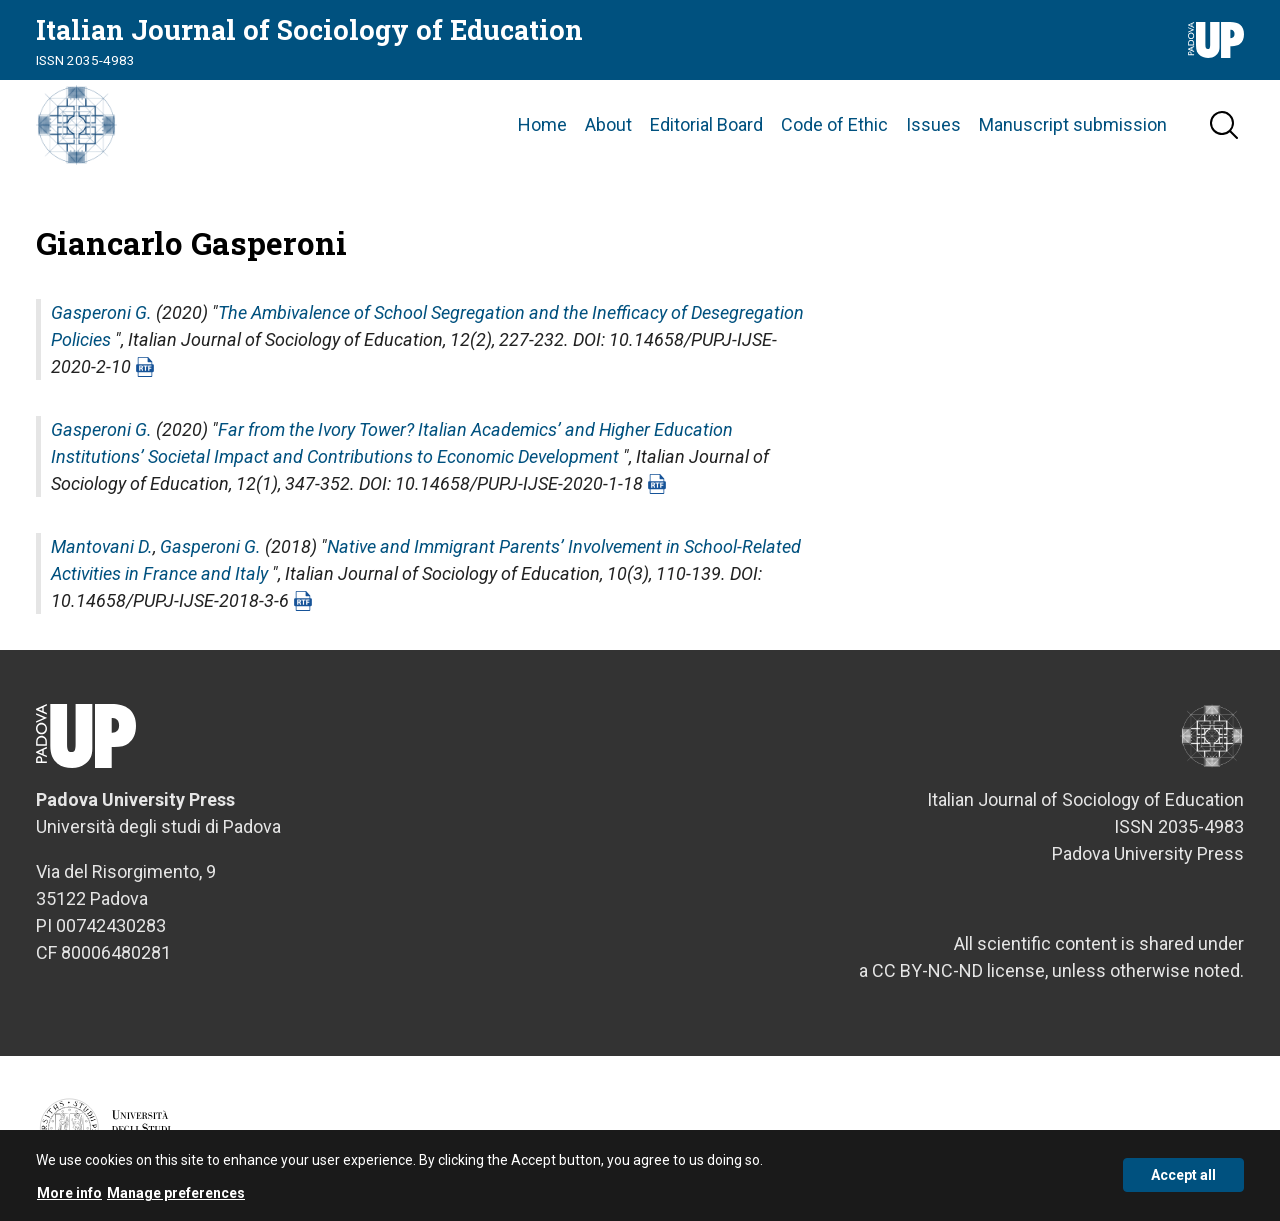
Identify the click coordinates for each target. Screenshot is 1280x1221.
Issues (933, 124)
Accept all (1183, 1184)
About (608, 124)
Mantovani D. (102, 546)
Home (542, 124)
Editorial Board (706, 124)
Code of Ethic (834, 124)
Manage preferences (176, 1201)
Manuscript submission (1073, 124)
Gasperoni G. (101, 312)
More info (69, 1201)
